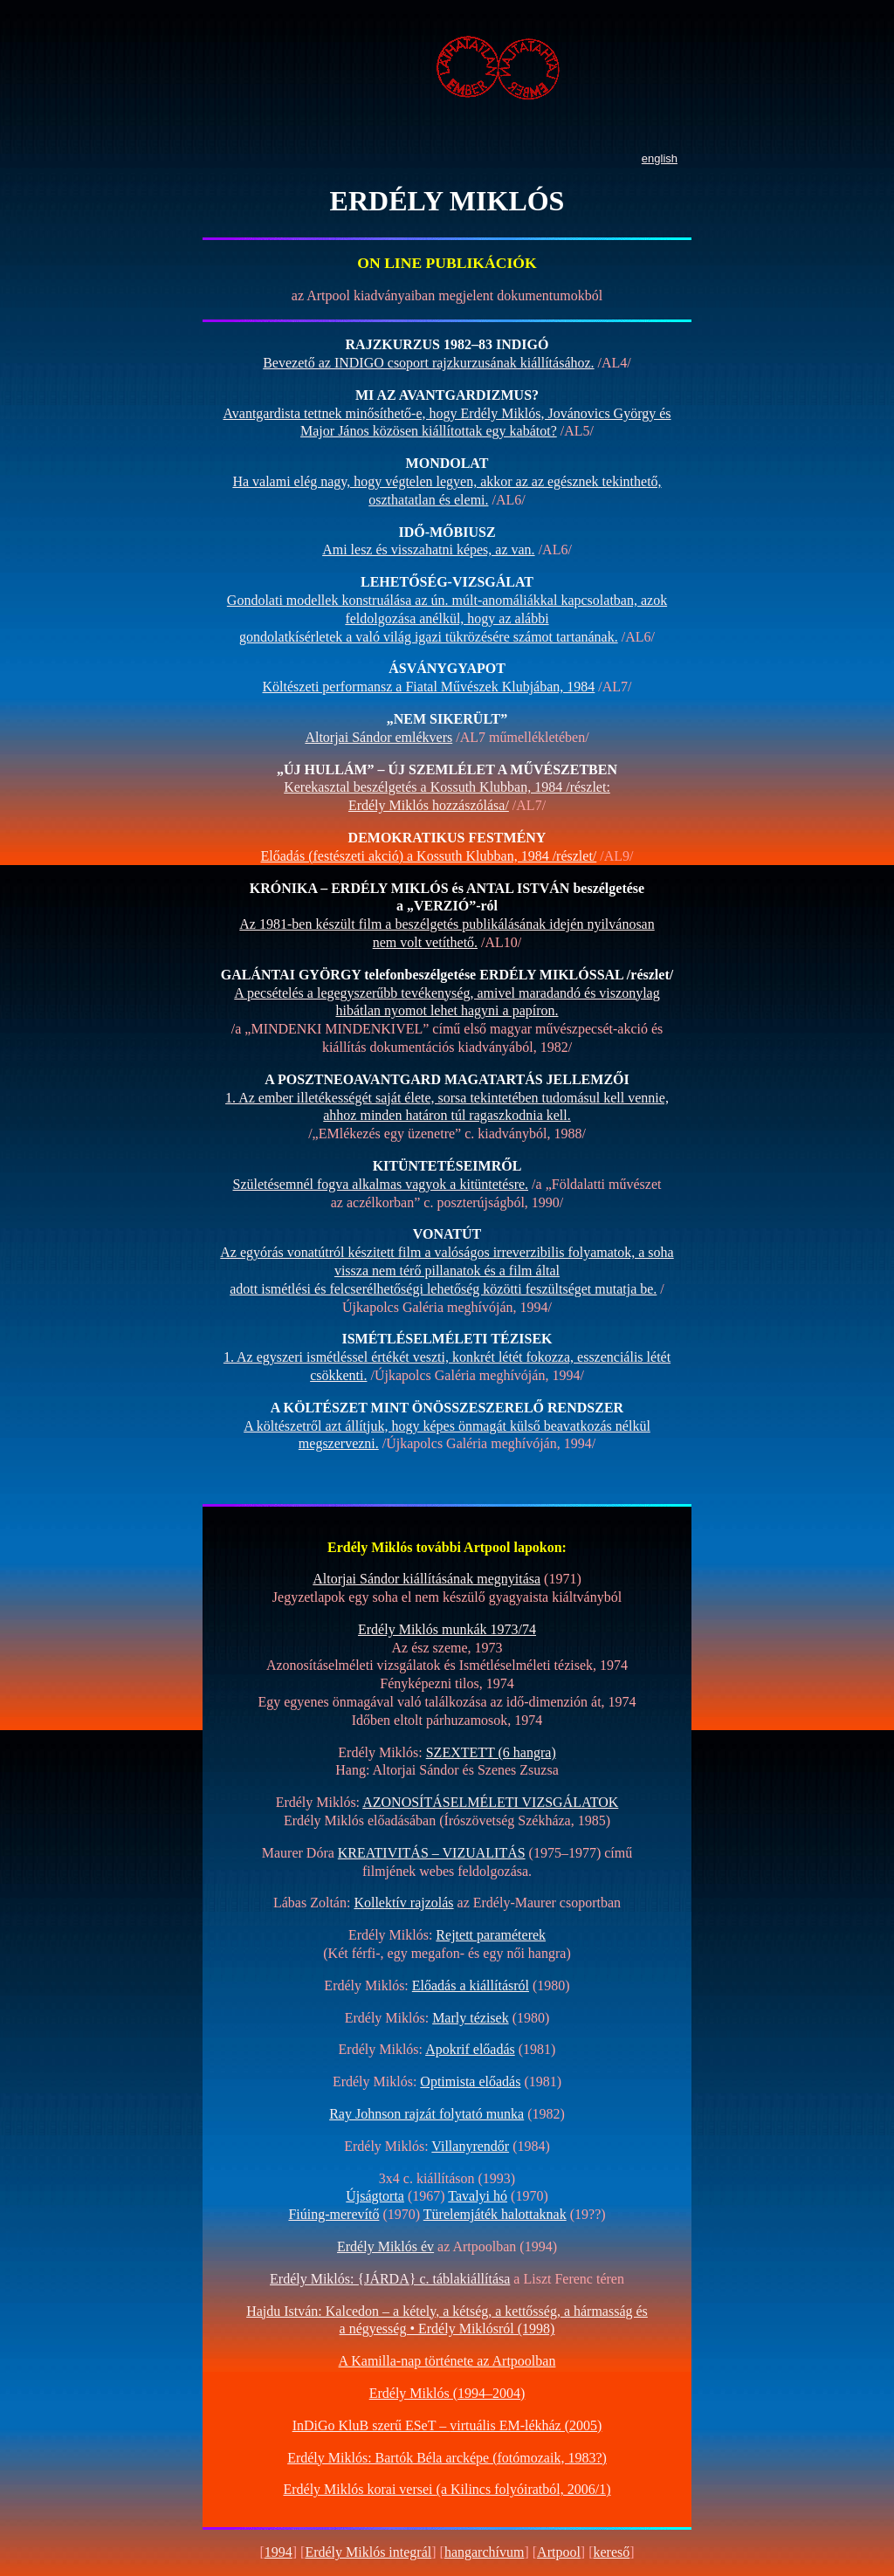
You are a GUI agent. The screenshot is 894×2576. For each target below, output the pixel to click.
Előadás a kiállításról (470, 1985)
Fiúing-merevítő (333, 2214)
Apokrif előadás (470, 2049)
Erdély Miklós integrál (368, 2552)
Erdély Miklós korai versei (446, 2489)
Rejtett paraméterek (491, 1934)
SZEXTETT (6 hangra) (491, 1752)
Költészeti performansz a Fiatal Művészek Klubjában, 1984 (429, 686)
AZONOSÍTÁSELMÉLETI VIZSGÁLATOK (490, 1802)
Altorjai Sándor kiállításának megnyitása (426, 1578)
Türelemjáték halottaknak (495, 2214)
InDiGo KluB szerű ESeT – (447, 2425)
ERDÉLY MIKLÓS (447, 200)
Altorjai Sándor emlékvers (378, 737)
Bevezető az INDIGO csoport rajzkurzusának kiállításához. (428, 362)
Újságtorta (375, 2195)
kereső (612, 2552)
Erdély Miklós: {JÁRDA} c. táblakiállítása (390, 2278)
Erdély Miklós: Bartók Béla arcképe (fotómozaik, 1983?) (447, 2457)
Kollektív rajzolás (403, 1902)
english (659, 158)
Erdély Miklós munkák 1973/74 (447, 1629)
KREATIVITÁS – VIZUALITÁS (432, 1852)
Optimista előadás (470, 2081)
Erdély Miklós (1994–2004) (447, 2393)
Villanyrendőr (470, 2146)
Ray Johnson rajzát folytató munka (426, 2113)
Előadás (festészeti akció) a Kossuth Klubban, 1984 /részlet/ (429, 855)
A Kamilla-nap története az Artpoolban (447, 2360)
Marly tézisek (470, 2017)
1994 (278, 2552)
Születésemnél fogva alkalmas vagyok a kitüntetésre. (381, 1184)
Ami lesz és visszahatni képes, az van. (428, 549)
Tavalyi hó (477, 2195)
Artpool (559, 2552)
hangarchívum (484, 2552)
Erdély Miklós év (385, 2246)
